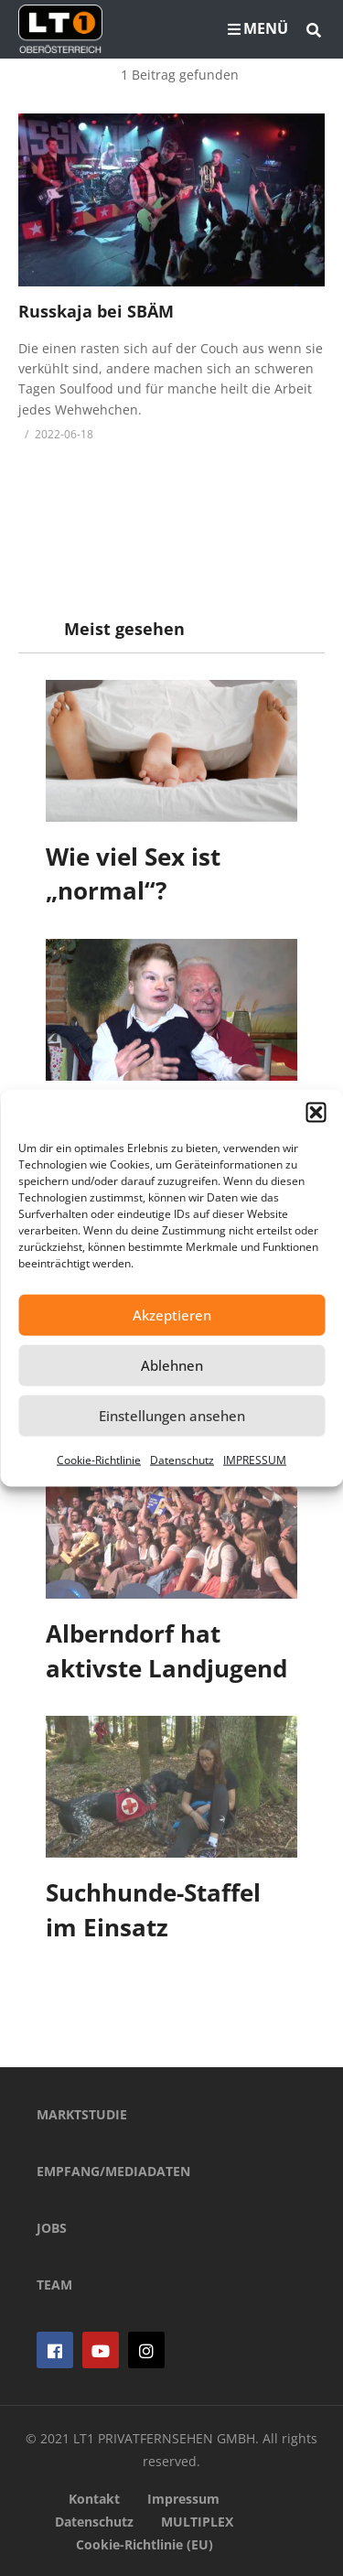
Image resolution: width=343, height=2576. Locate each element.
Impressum (183, 2498)
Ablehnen (172, 1365)
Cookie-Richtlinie (99, 1459)
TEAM (54, 2284)
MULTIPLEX (197, 2521)
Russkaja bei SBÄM (96, 311)
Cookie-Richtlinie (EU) (144, 2544)
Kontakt (94, 2498)
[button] (315, 1112)
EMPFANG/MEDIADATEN (113, 2171)
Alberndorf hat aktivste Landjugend (166, 1651)
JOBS (52, 2227)
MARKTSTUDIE (82, 2114)
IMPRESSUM (254, 1459)
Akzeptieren (172, 1315)
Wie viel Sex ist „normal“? (133, 874)
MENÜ (258, 28)
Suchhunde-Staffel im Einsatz (153, 1910)
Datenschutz (182, 1459)
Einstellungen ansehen (172, 1416)
